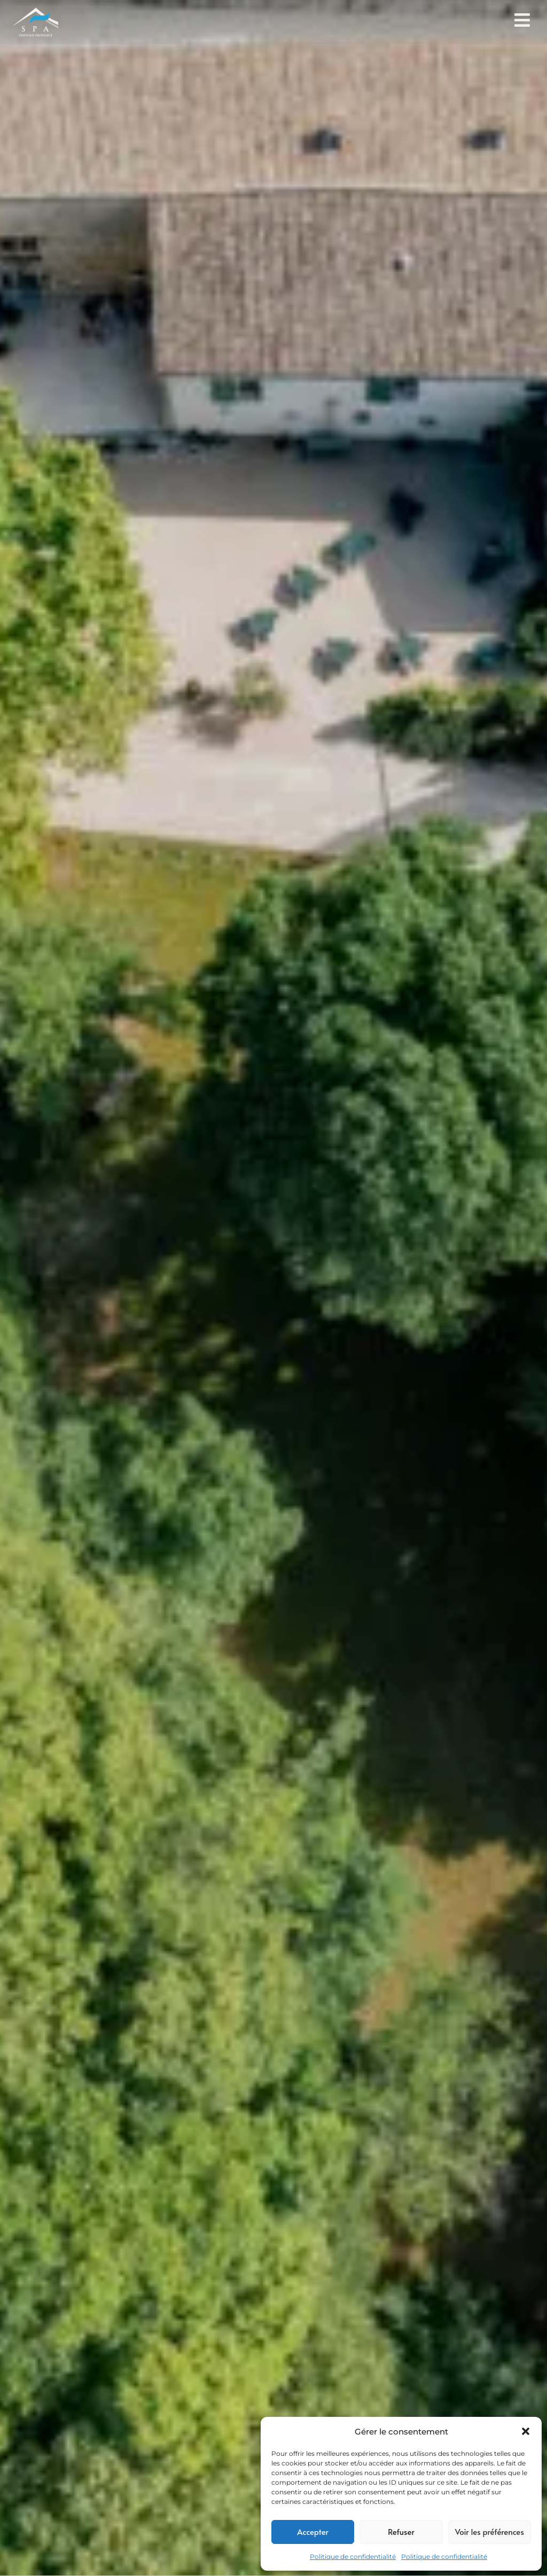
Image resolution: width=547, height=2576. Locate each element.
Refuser (401, 2531)
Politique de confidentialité (353, 2557)
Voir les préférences (489, 2531)
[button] (525, 2431)
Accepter (313, 2531)
